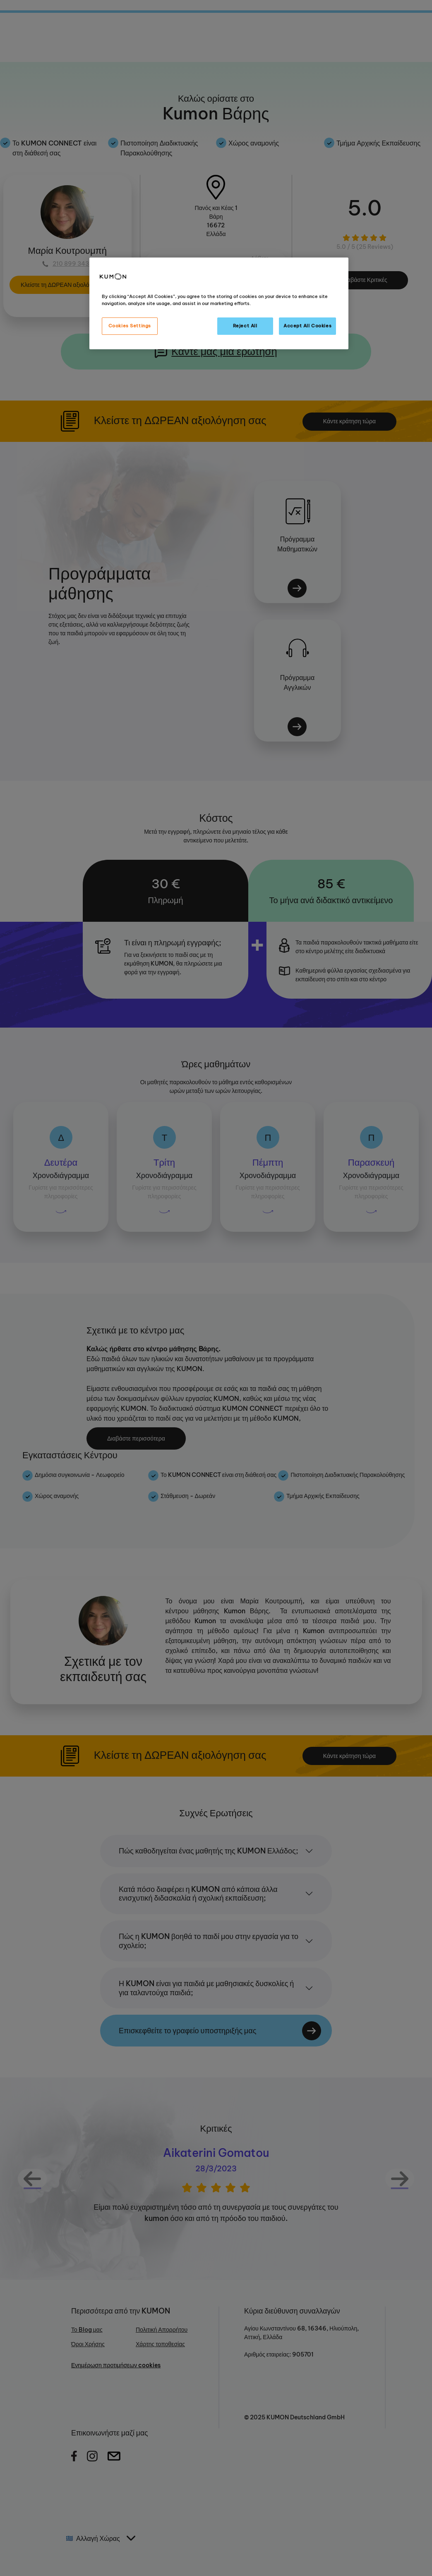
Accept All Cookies (307, 326)
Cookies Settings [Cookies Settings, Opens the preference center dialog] (129, 326)
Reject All (245, 326)
